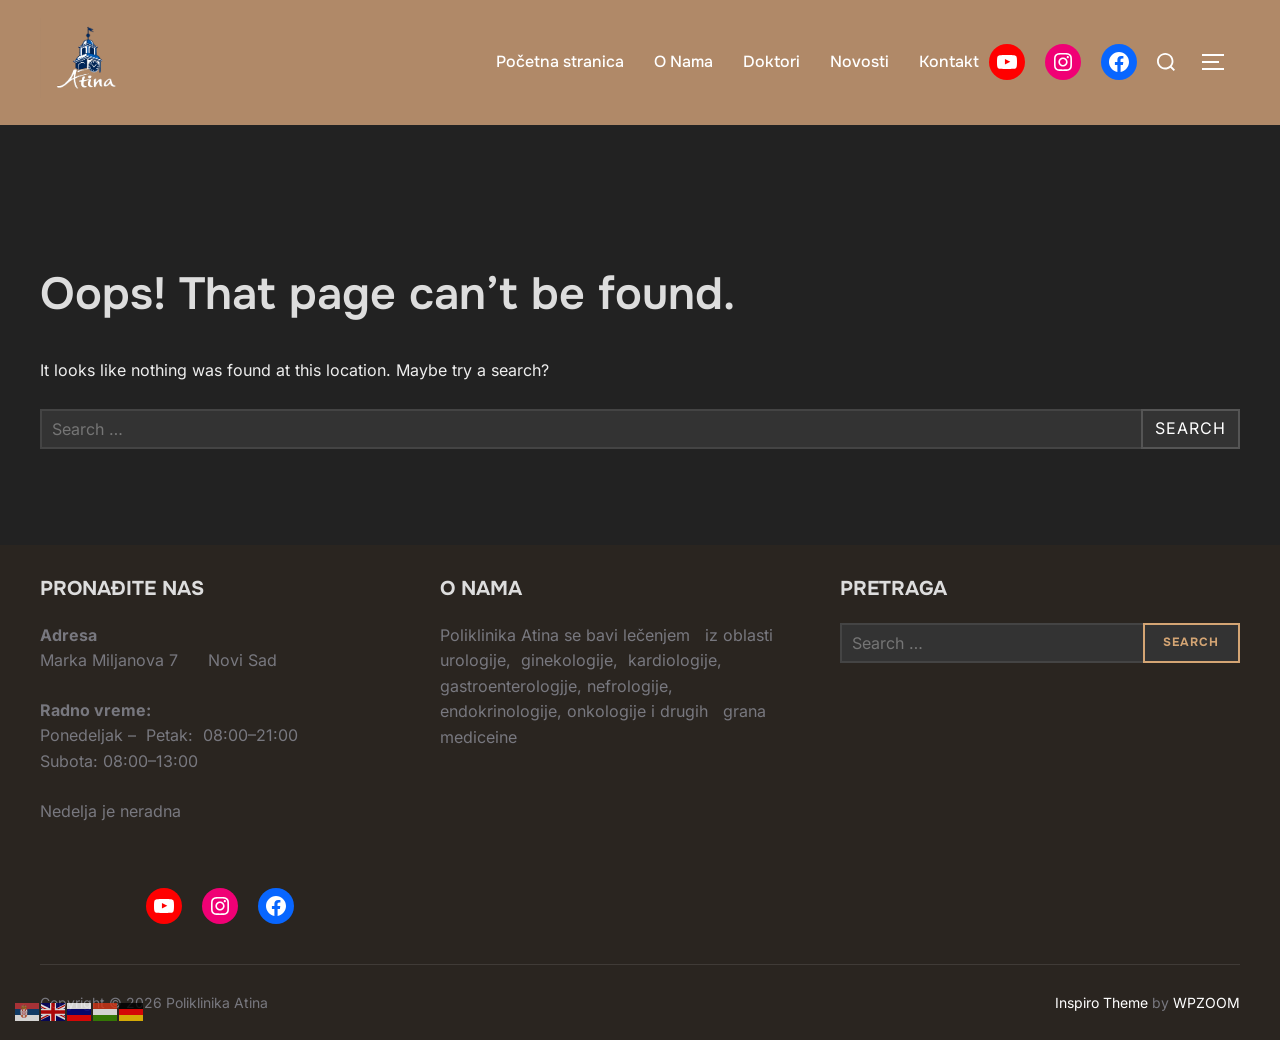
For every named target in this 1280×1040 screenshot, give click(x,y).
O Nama (683, 61)
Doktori (771, 61)
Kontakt (949, 61)
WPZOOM (1206, 1002)
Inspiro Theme (1101, 1002)
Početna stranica (560, 61)
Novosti (859, 61)
